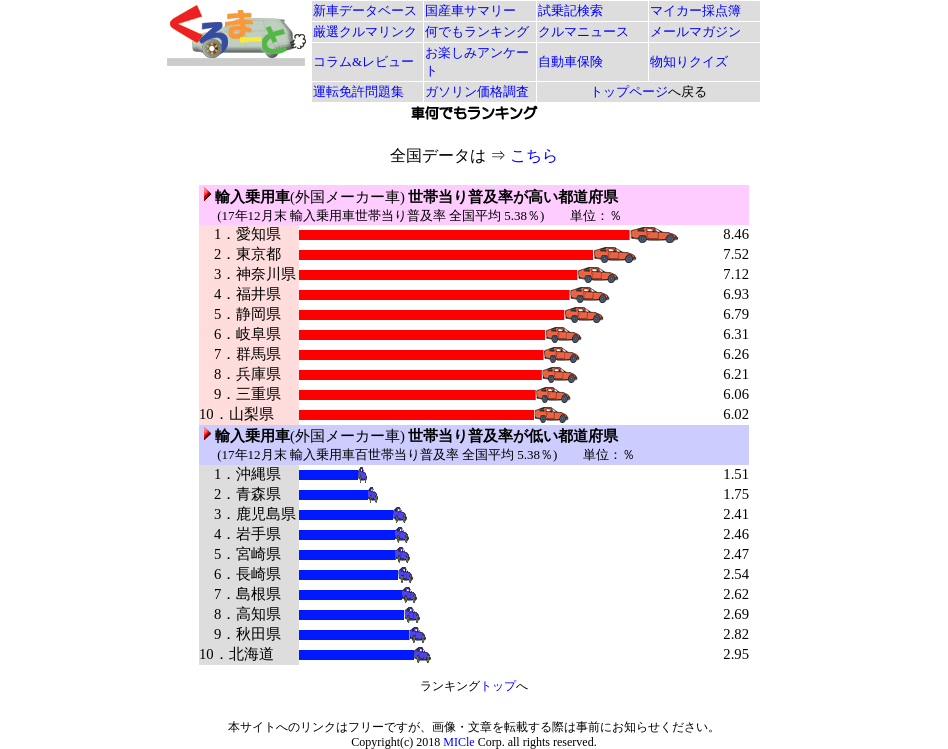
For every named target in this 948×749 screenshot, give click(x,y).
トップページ (629, 91)
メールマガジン (695, 31)
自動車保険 (570, 61)
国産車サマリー (470, 10)
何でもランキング (477, 31)
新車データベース (365, 10)
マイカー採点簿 (695, 10)
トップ (498, 686)
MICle (458, 742)
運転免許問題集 (358, 91)
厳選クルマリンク (365, 31)
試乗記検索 (570, 10)
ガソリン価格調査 (477, 91)
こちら (534, 155)
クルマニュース (583, 31)
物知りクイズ (689, 61)
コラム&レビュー (363, 61)
